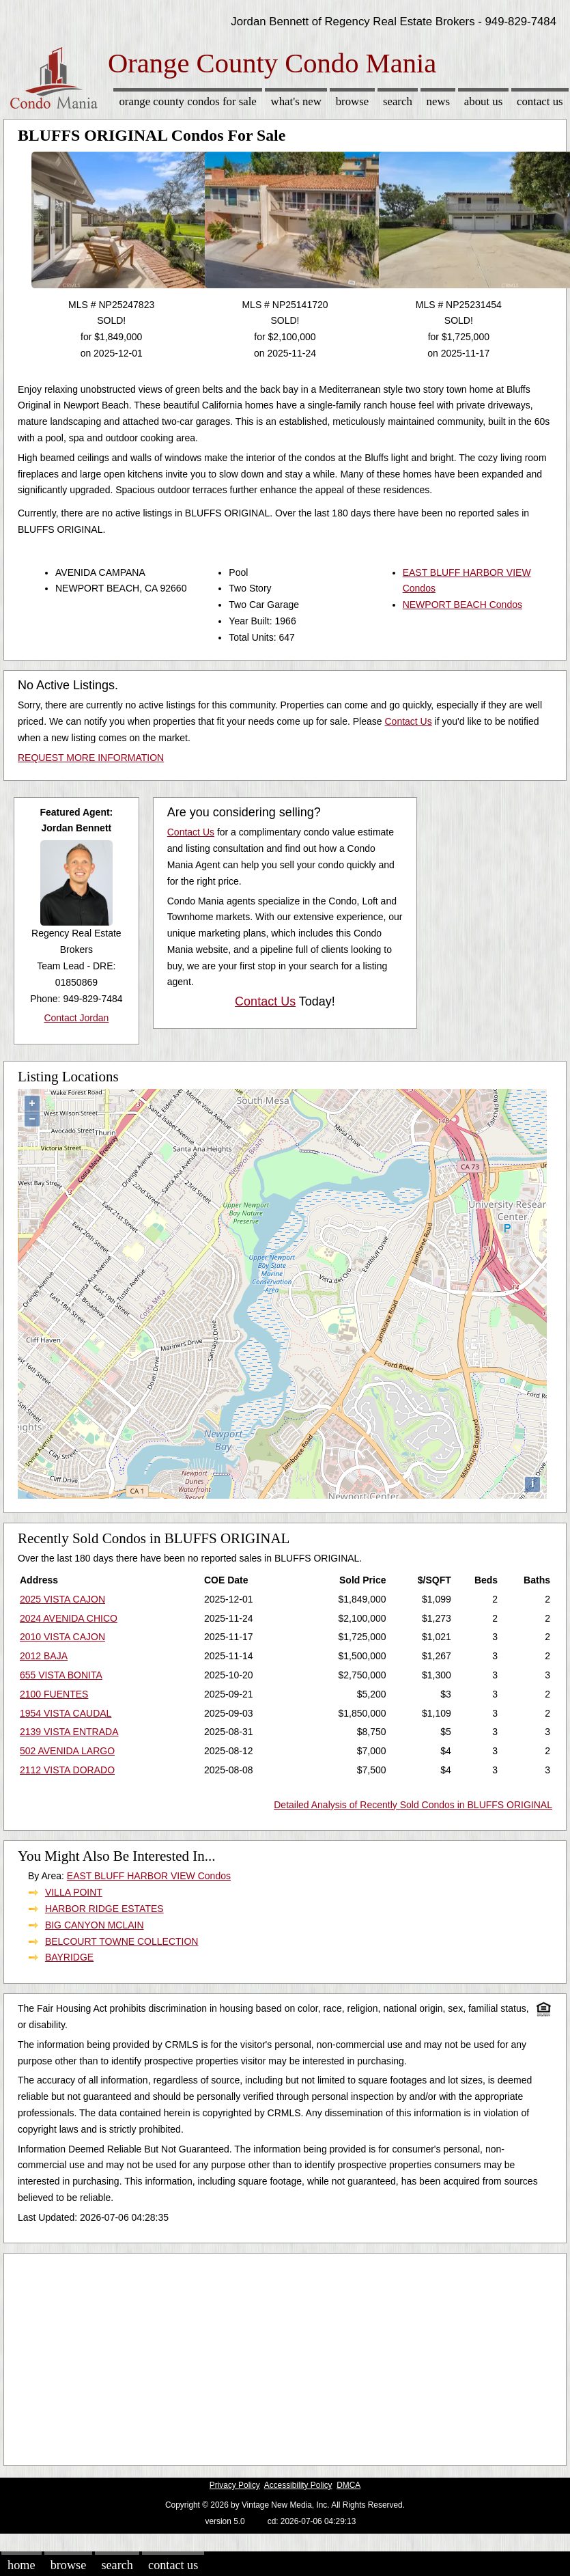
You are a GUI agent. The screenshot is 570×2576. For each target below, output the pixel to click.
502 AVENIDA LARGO (67, 1750)
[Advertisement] (262, 2356)
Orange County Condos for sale (187, 101)
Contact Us (540, 101)
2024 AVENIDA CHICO (68, 1618)
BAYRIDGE (69, 1957)
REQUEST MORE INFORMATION (91, 757)
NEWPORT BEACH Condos (462, 604)
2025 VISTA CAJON (62, 1599)
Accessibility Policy (298, 2485)
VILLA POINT (73, 1892)
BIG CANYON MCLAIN (94, 1925)
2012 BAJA (44, 1655)
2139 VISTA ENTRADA (69, 1731)
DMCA (348, 2485)
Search (397, 101)
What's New (296, 101)
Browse (352, 101)
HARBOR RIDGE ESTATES (104, 1908)
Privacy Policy (235, 2485)
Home (21, 2565)
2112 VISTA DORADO (67, 1769)
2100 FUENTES (54, 1694)
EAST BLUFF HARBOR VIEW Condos (149, 1875)
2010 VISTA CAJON (62, 1636)
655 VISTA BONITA (61, 1675)
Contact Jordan (76, 1017)
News (439, 101)
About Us (483, 101)
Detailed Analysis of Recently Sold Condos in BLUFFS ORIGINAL (413, 1804)
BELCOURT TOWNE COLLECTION (122, 1941)
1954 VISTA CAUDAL (65, 1713)
